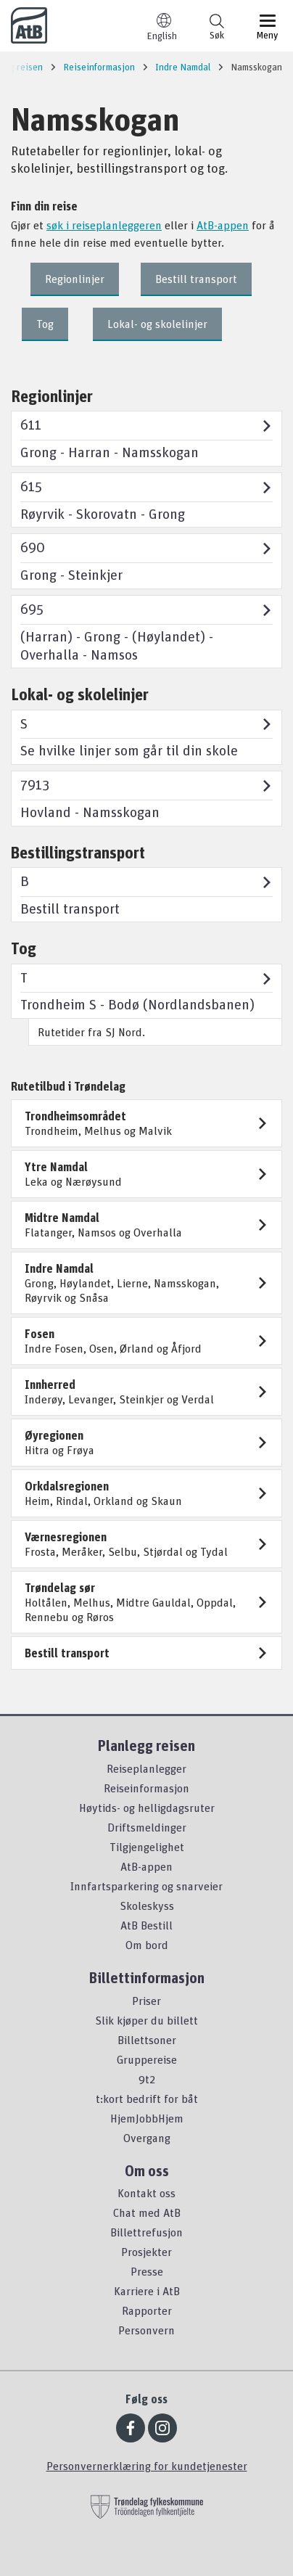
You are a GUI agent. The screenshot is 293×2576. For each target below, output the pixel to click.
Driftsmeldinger (146, 1827)
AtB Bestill (146, 1925)
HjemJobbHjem (146, 2118)
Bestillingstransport (78, 852)
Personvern (146, 2330)
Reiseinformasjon (146, 1788)
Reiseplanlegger (146, 1768)
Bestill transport (196, 278)
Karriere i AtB (147, 2291)
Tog (45, 323)
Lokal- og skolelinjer (157, 323)
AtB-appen (223, 225)
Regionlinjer (74, 278)
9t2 (147, 2079)
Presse (147, 2271)
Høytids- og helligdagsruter (147, 1807)
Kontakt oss (146, 2193)
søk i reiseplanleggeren (104, 225)
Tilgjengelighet (147, 1846)
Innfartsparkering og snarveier (146, 1886)
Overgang (146, 2137)
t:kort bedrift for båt (147, 2098)
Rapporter (147, 2310)
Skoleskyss (147, 1905)
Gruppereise (147, 2059)
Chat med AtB (147, 2212)
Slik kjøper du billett (146, 2020)
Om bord (146, 1944)
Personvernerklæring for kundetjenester (146, 2465)
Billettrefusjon (146, 2232)
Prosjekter (146, 2251)
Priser (146, 2000)
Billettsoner (146, 2040)
